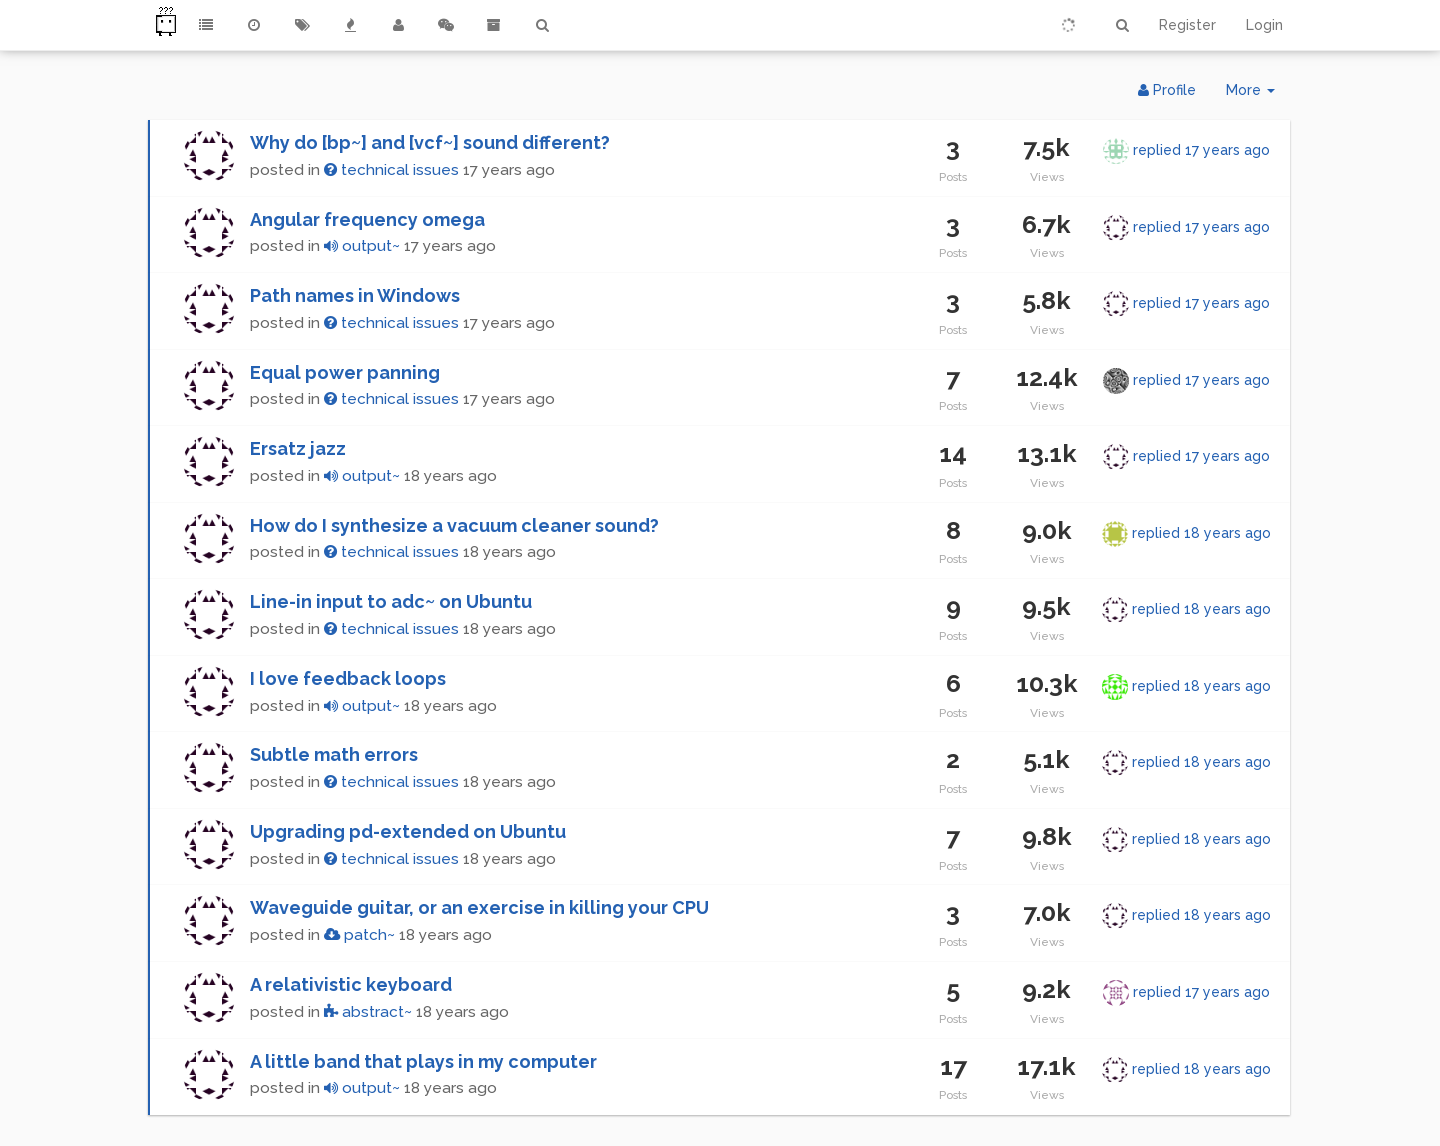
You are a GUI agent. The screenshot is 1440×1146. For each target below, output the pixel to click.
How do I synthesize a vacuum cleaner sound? (454, 525)
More (1258, 94)
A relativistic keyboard (351, 984)
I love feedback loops (348, 678)
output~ (362, 246)
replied (1201, 150)
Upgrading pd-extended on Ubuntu (408, 831)
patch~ (359, 935)
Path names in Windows (355, 295)
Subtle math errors (334, 754)
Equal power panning (345, 372)
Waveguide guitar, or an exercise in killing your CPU (479, 907)
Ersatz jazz (298, 448)
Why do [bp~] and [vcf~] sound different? (430, 142)
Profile (1167, 90)
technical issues (391, 170)
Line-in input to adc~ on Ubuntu (391, 601)
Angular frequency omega (367, 219)
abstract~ (368, 1012)
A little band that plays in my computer (423, 1061)
